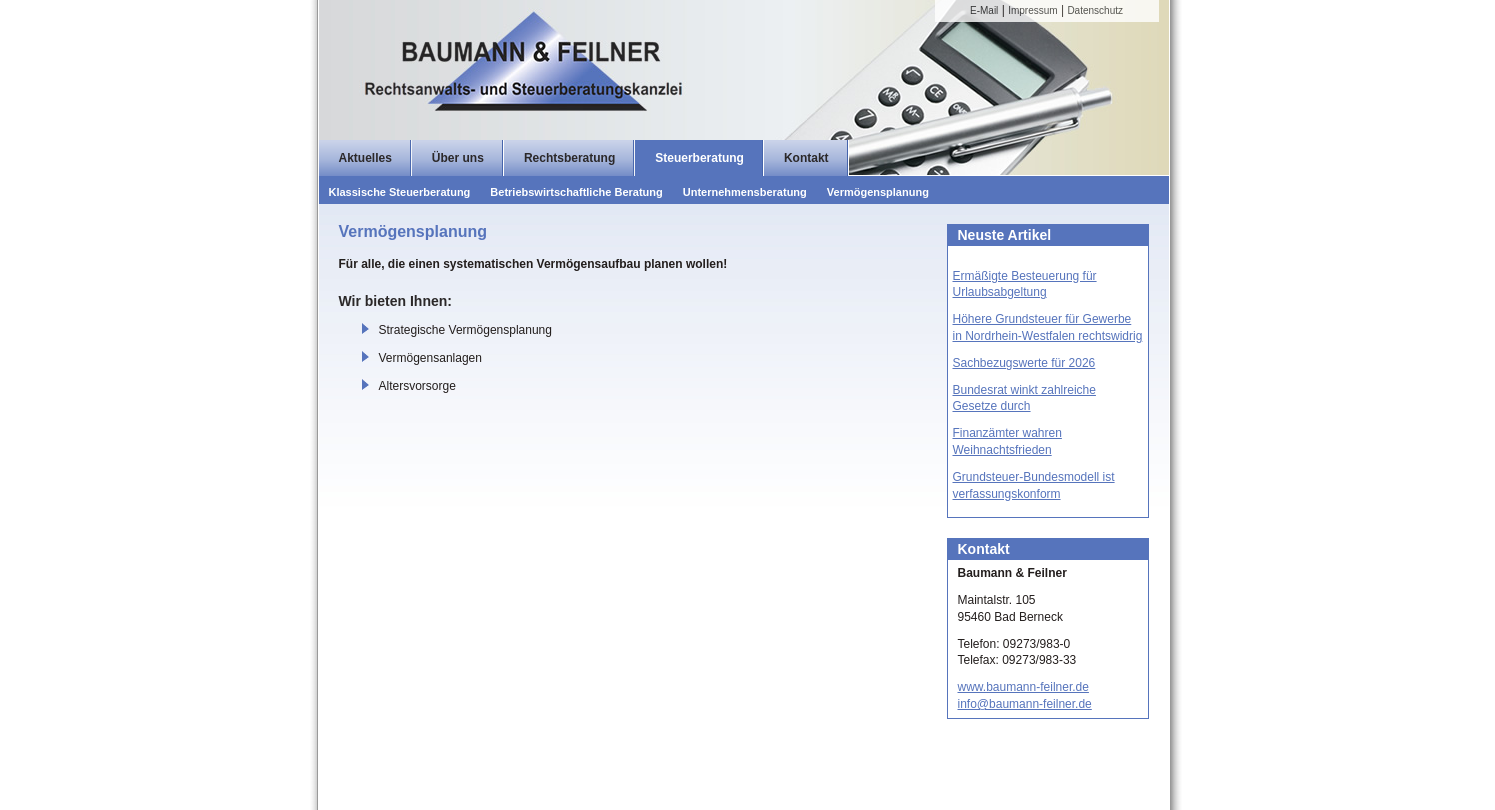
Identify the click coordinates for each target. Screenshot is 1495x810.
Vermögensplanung (878, 192)
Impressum (1032, 10)
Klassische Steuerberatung (400, 192)
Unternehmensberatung (745, 192)
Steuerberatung (699, 158)
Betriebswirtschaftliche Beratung (576, 192)
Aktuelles (365, 158)
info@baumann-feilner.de (1025, 704)
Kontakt (806, 158)
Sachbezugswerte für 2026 (1024, 363)
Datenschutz (1095, 10)
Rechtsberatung (569, 158)
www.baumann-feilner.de (1023, 687)
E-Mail (984, 10)
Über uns (458, 158)
